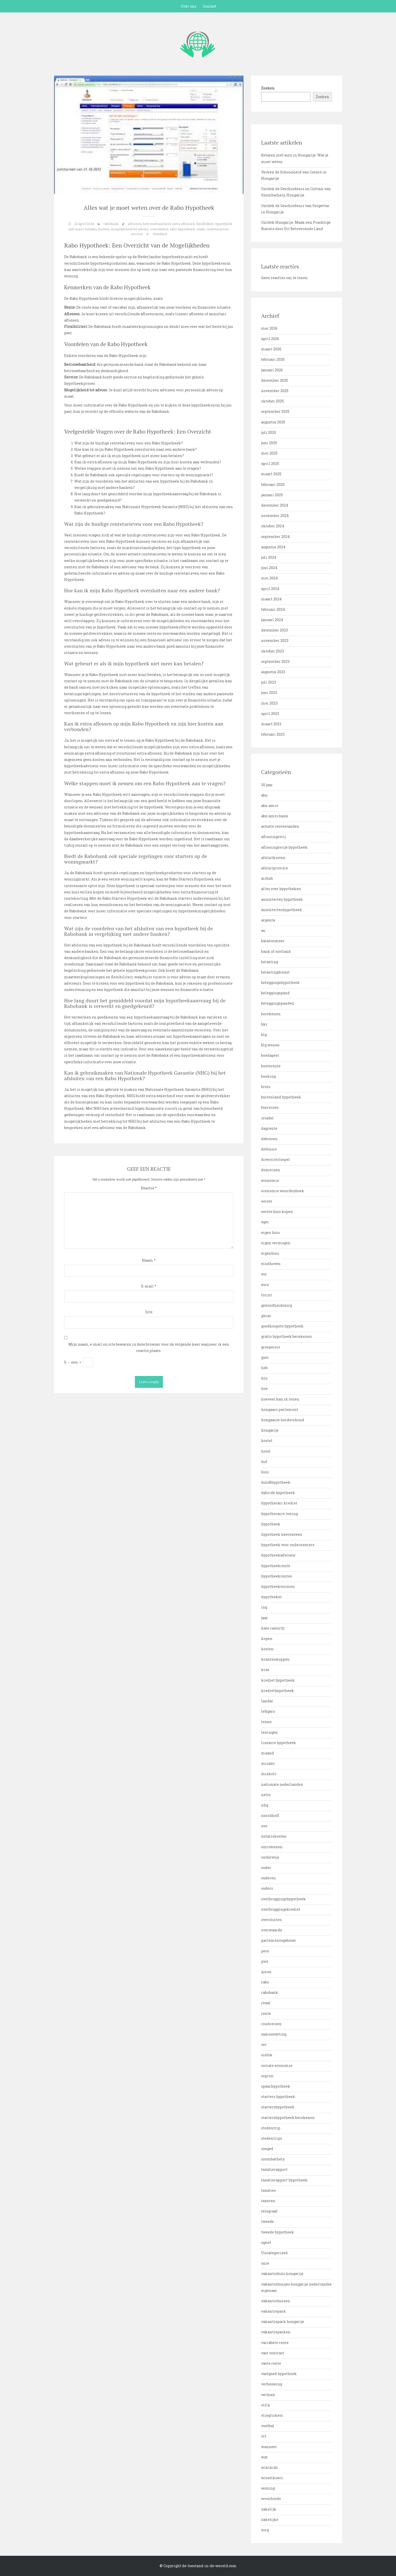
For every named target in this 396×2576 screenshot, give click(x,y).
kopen (267, 1638)
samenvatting (273, 2034)
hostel (267, 1440)
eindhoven (271, 1263)
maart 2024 (271, 599)
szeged (267, 2148)
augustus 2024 (273, 547)
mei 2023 (269, 703)
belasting (269, 961)
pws (264, 1961)
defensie (269, 1149)
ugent (266, 2242)
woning (268, 2488)
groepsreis (270, 1347)
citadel (267, 1118)
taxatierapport (274, 2169)
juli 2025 (268, 432)
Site (149, 1311)
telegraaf (269, 2211)
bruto (265, 1086)
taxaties (268, 2190)
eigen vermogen (275, 1242)
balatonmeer (273, 940)
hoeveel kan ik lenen (280, 1399)
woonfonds (271, 2498)
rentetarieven (218, 229)
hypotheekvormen (278, 1586)
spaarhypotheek (275, 2086)
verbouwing (271, 2384)
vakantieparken (275, 2332)
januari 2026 (272, 370)
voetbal (267, 2425)
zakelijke (269, 2519)
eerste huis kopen (277, 1211)
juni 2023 (269, 692)
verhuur (268, 2394)
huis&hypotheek (275, 1482)
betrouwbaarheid (156, 223)
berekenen (271, 1013)
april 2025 (270, 463)
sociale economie (276, 2065)
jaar (264, 1617)
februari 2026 (273, 359)
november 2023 (274, 640)
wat (264, 2457)
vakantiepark (273, 2311)
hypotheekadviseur (278, 1555)
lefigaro (268, 1711)
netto (266, 1794)
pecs (265, 1951)
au (263, 930)
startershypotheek (277, 2107)
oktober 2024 (272, 526)
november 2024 (275, 515)
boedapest (270, 1055)
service (137, 234)
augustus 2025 (273, 422)
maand (267, 1753)
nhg (264, 1805)
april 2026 (270, 338)
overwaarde (271, 1930)
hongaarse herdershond (282, 1419)
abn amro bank (274, 816)
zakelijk (268, 2509)
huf (264, 1461)
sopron (267, 2075)
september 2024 (275, 536)
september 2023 (275, 661)
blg (264, 1034)
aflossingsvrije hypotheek (284, 847)
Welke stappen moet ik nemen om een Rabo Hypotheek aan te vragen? (137, 468)
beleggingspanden (277, 1003)
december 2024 (274, 505)
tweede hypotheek (277, 2232)
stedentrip (270, 2128)
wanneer (269, 2446)
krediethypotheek (277, 1690)
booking (268, 1076)
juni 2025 (269, 442)
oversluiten (159, 229)
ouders (267, 1888)
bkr (264, 1024)
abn (264, 795)
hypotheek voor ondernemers (287, 1544)
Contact (209, 6)
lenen (266, 1721)
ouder (266, 1867)
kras (265, 1669)
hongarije (270, 1430)
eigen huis (270, 1232)
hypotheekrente (275, 1565)
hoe (264, 1388)
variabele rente (275, 2342)
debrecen (269, 1138)
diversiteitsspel (275, 1159)
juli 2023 (268, 682)
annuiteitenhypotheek (281, 909)
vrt (263, 2436)
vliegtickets (272, 2415)
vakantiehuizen (275, 2300)
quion (266, 1971)
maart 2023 (271, 723)
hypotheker (271, 1596)
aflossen (134, 223)
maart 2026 (271, 349)
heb (264, 1367)
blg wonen (270, 1045)
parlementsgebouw (278, 1940)
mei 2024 (269, 578)
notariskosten (274, 1836)
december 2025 (274, 380)
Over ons (188, 6)
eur (264, 1274)
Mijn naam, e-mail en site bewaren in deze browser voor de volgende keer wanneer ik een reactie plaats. (148, 1347)
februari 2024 (273, 609)
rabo (265, 1982)
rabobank (111, 223)
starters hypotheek (278, 2096)
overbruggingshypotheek (283, 1898)
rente (200, 229)
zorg (265, 2529)
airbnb (267, 878)
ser (264, 2044)
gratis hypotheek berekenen (286, 1336)
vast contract (272, 2353)
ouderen (268, 1877)
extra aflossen (183, 223)
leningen (269, 1732)
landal (267, 1701)
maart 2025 (271, 473)
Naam (149, 1260)
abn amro (269, 805)
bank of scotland (276, 951)
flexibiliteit (205, 223)
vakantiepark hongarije (282, 2321)
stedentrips (271, 2138)
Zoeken (268, 88)
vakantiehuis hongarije (282, 2273)
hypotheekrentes (276, 1576)
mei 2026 (269, 328)
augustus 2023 (273, 671)
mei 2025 (269, 453)
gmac (266, 1315)
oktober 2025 (272, 401)
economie (270, 1180)
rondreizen (271, 2023)
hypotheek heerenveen (281, 1534)
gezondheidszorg (276, 1305)
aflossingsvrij (273, 836)
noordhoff (270, 1815)
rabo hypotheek (182, 229)
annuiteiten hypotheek (282, 899)
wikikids (269, 2467)
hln (264, 1378)
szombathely (273, 2159)
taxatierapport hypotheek (284, 2180)
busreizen (270, 1107)
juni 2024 (269, 567)
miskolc (268, 1773)
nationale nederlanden (282, 1784)
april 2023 (270, 713)
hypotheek (270, 1524)
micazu (268, 1763)
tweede (267, 2221)
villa (265, 2405)
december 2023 (274, 630)
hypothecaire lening (279, 1513)
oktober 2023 (272, 651)
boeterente (271, 1066)
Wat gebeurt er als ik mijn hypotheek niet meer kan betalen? (129, 455)
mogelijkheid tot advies (129, 229)
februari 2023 (273, 734)
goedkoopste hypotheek (282, 1326)
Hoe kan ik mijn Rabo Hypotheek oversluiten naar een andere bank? (135, 449)
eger (265, 1221)
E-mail (148, 1286)
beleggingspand (275, 992)
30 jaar (267, 784)
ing (264, 1607)
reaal (265, 2002)
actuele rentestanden (280, 826)
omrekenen (272, 1846)
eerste (266, 1201)
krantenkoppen (275, 1659)
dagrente (269, 1128)
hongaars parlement (279, 1409)
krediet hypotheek (278, 1680)
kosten (103, 229)
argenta (268, 920)
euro (265, 1284)
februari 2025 (273, 484)
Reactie (149, 1188)
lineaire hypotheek (278, 1742)
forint (266, 1295)
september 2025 (275, 411)
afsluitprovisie (274, 868)
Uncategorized (274, 2252)
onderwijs (270, 1857)
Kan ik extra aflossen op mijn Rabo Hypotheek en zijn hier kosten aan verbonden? (147, 462)
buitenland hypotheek (281, 1097)
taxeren (268, 2200)
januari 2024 (272, 619)
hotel (266, 1451)
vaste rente (271, 2363)
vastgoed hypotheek (279, 2373)
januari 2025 (272, 494)
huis (265, 1472)
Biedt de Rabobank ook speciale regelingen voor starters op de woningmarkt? (143, 474)
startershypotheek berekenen (288, 2117)
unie (265, 2263)
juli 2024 (268, 557)
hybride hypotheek (278, 1492)
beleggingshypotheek (280, 982)
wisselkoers (272, 2477)
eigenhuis (270, 1253)
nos (264, 1825)
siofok (267, 2054)
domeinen (270, 1169)
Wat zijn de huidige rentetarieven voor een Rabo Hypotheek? (128, 443)
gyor (265, 1357)
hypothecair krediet (279, 1503)
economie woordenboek (282, 1190)
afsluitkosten (273, 857)
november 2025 (274, 390)
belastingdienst (275, 972)
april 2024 (270, 588)
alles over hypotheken (281, 888)
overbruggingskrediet (280, 1909)
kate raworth (273, 1628)
